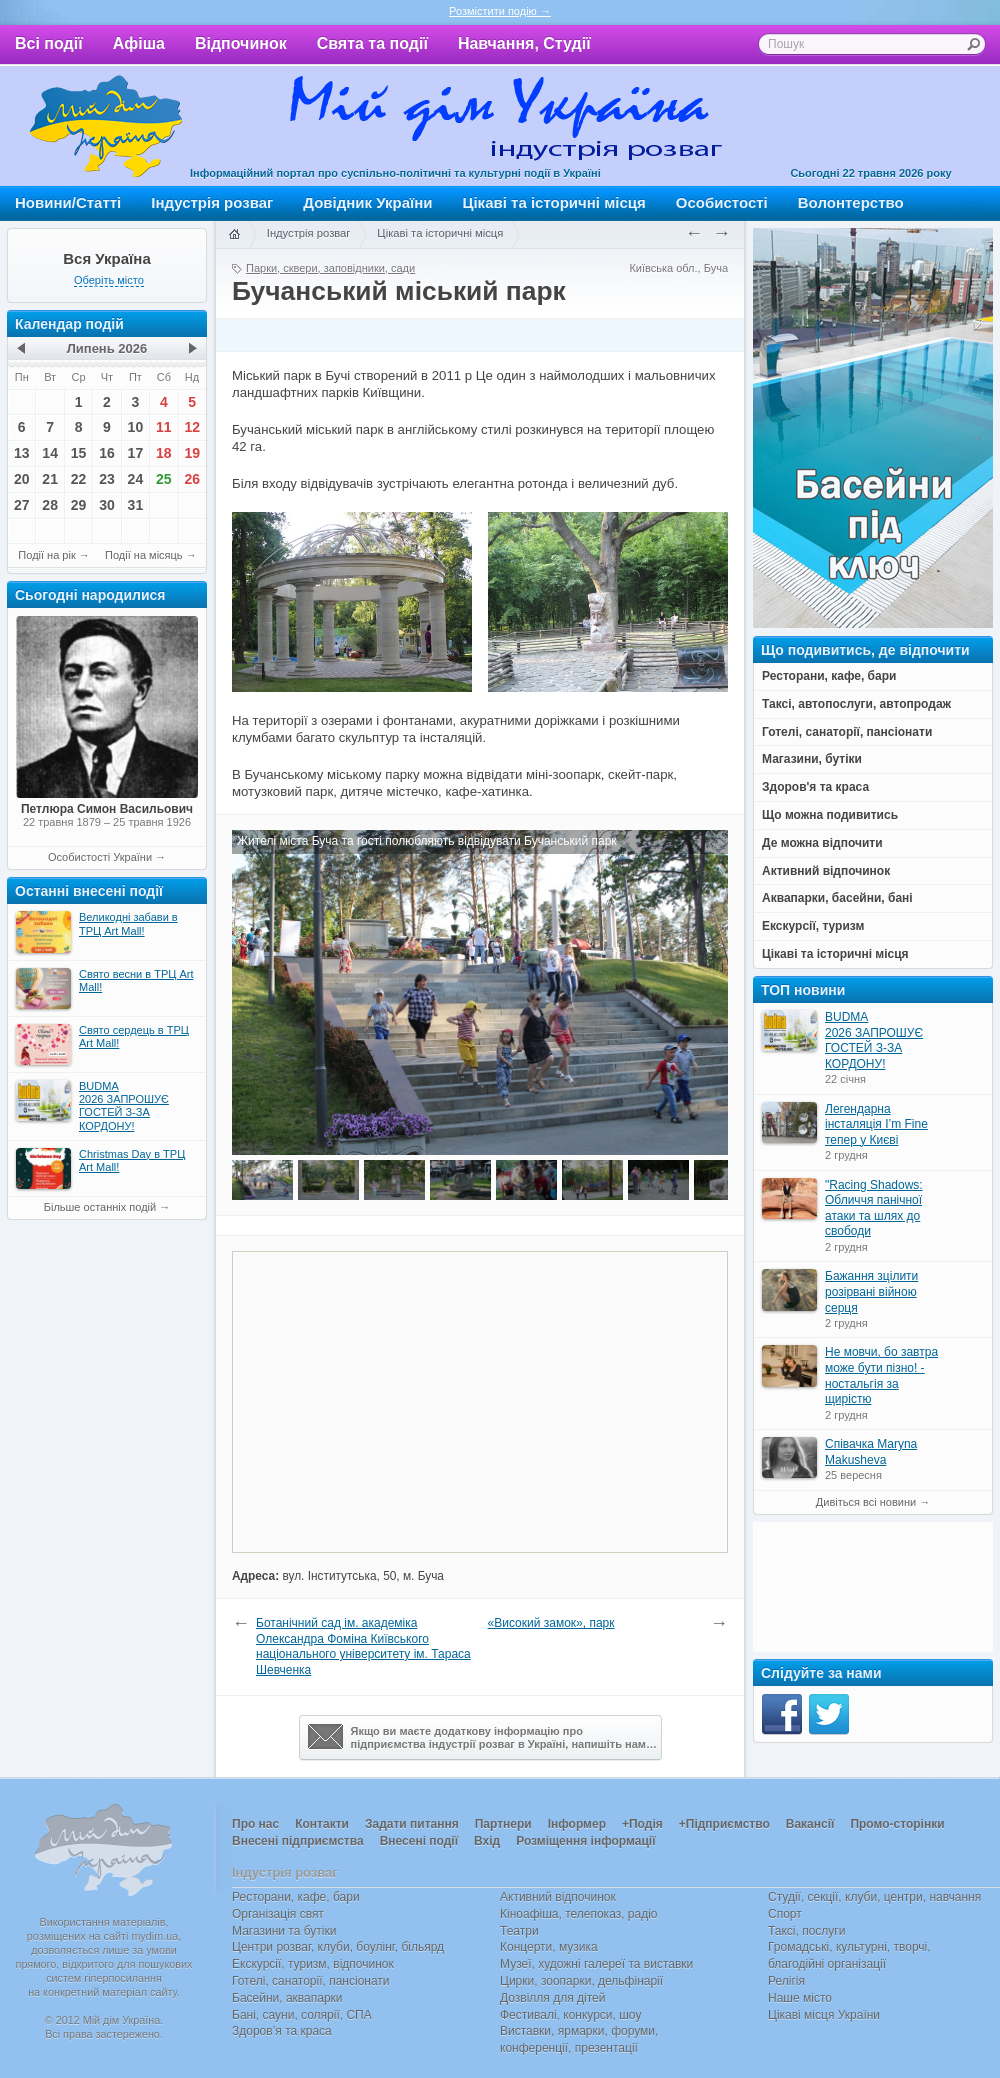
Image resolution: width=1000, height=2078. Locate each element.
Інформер (577, 1824)
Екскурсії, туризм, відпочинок (313, 1964)
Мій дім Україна (106, 126)
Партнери (503, 1824)
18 (164, 453)
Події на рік (46, 555)
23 (107, 479)
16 (107, 453)
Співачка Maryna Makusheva (871, 1452)
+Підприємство (724, 1824)
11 (164, 427)
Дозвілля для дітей (552, 1998)
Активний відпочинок (558, 1897)
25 (164, 479)
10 (136, 427)
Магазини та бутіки (284, 1931)
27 (22, 505)
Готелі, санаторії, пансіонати (311, 1981)
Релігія (786, 1981)
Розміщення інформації (585, 1841)
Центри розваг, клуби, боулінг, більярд (338, 1947)
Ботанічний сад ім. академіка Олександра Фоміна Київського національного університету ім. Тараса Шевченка (363, 1646)
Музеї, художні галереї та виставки (596, 1964)
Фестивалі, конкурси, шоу (570, 2015)
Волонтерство (851, 202)
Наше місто (800, 1998)
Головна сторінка (234, 235)
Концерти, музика (549, 1947)
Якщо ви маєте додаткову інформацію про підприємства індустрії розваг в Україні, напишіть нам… (482, 1737)
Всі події (49, 43)
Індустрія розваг (212, 202)
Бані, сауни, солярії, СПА (302, 2015)
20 (22, 479)
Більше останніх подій (100, 1207)
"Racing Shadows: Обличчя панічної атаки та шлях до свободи (874, 1208)
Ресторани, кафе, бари (296, 1897)
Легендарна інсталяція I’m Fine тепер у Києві (876, 1124)
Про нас (255, 1824)
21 (50, 479)
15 (79, 453)
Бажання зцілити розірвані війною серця (871, 1291)
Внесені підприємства (298, 1841)
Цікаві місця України (824, 2015)
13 (22, 453)
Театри (519, 1931)
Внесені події (419, 1841)
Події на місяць (144, 555)
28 (50, 505)
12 (192, 427)
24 (136, 479)
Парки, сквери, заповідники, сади (330, 268)
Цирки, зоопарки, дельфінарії (581, 1981)
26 (192, 479)
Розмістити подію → (500, 11)
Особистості (722, 202)
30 (107, 505)
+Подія (642, 1824)
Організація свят (278, 1914)
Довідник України (367, 202)
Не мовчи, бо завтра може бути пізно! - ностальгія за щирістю (881, 1375)
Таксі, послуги (806, 1931)
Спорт (785, 1914)
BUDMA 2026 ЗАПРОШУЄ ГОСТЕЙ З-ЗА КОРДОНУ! (874, 1040)
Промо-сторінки (897, 1824)
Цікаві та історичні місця (554, 202)
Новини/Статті (68, 202)
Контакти (322, 1824)
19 (192, 453)
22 (79, 479)
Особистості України (100, 857)
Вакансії (810, 1824)
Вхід (487, 1841)
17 (136, 453)
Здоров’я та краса (282, 2031)
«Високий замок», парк (551, 1623)
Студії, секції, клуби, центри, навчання (874, 1897)
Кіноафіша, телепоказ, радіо (579, 1914)
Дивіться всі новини (866, 1502)
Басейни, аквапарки (287, 1998)
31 (136, 505)
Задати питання (412, 1824)
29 (79, 505)
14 (50, 453)
